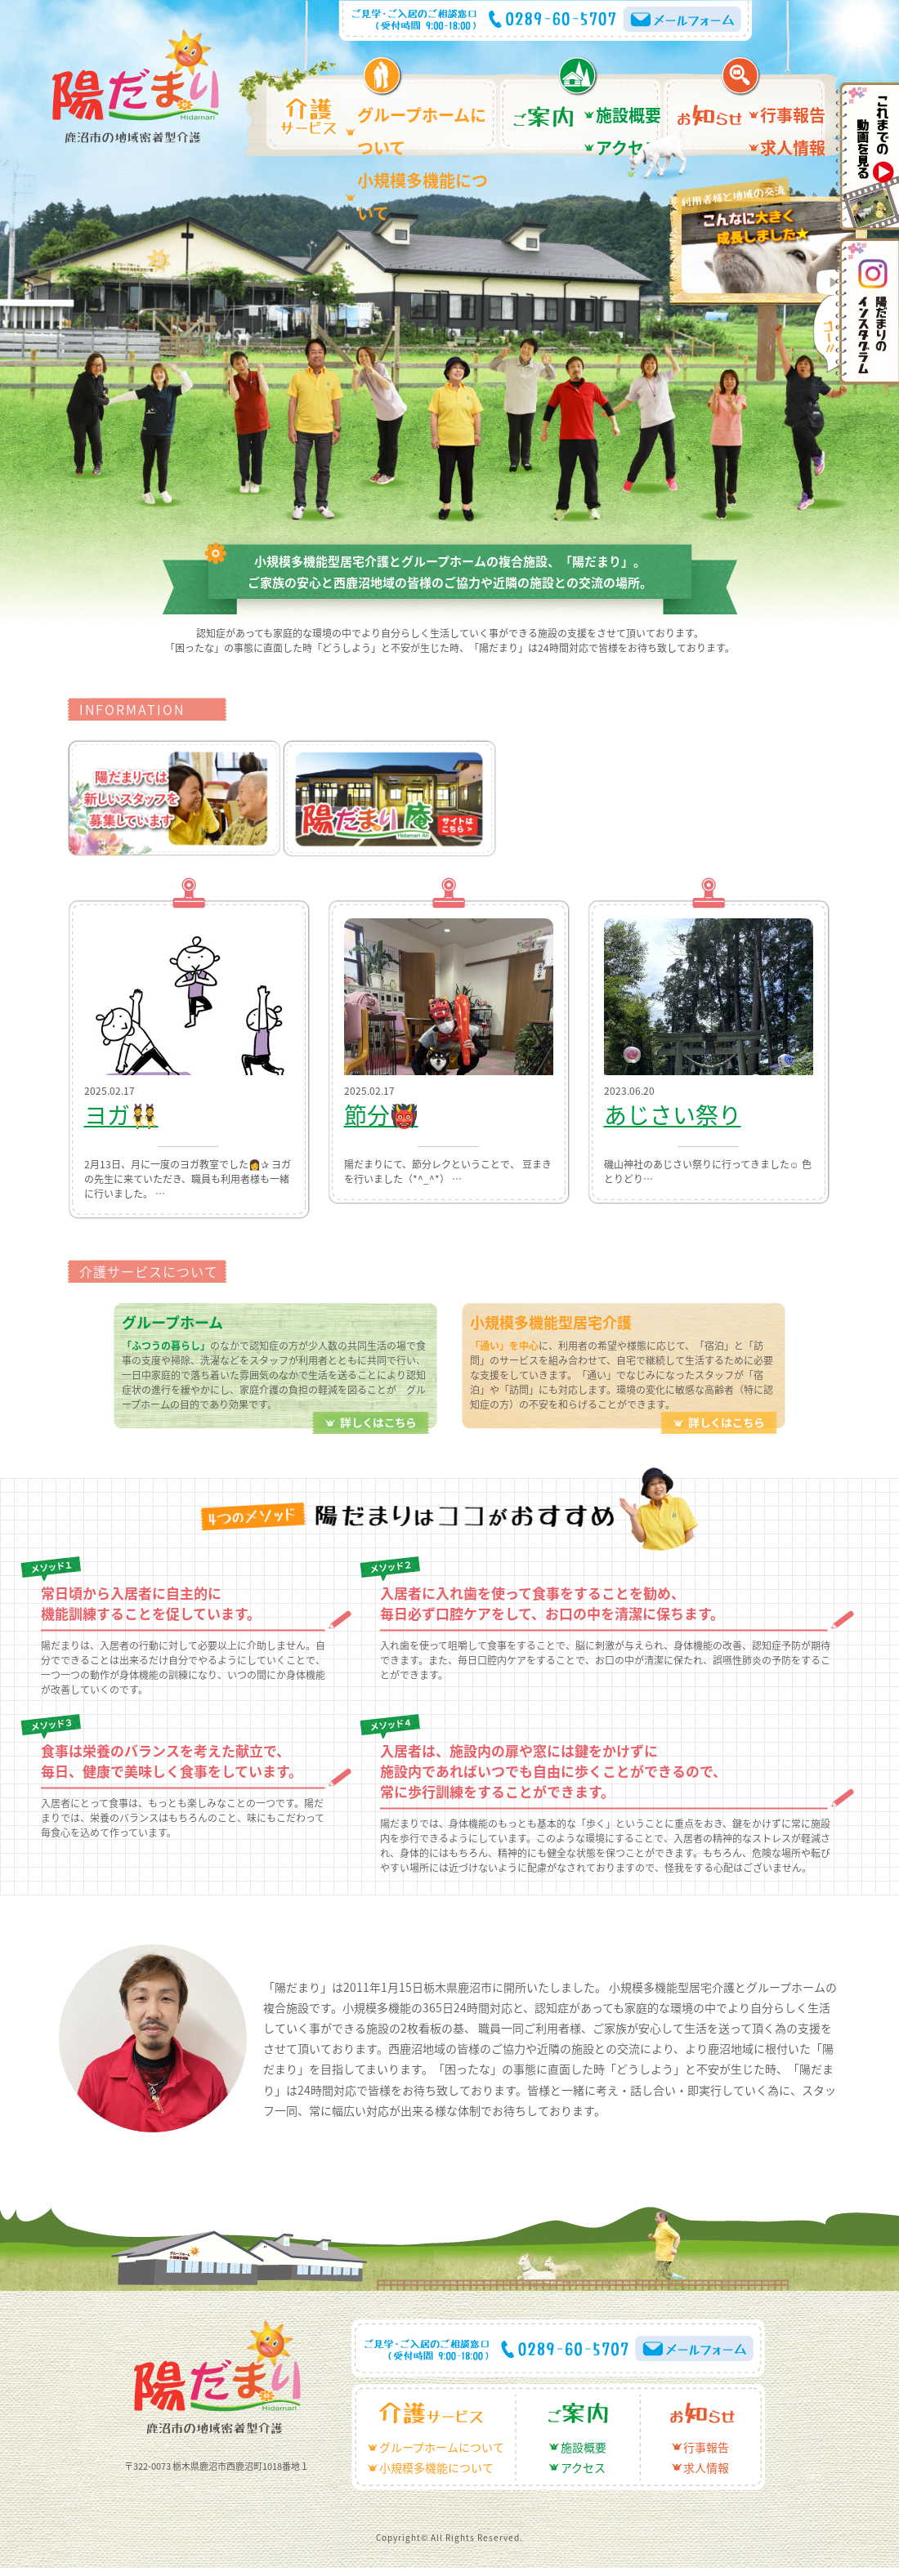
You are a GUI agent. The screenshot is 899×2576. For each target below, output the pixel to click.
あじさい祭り (643, 1115)
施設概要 (619, 108)
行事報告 (783, 108)
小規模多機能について (414, 129)
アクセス (618, 129)
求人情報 (783, 129)
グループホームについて (419, 108)
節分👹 (365, 1115)
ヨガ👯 (105, 1115)
